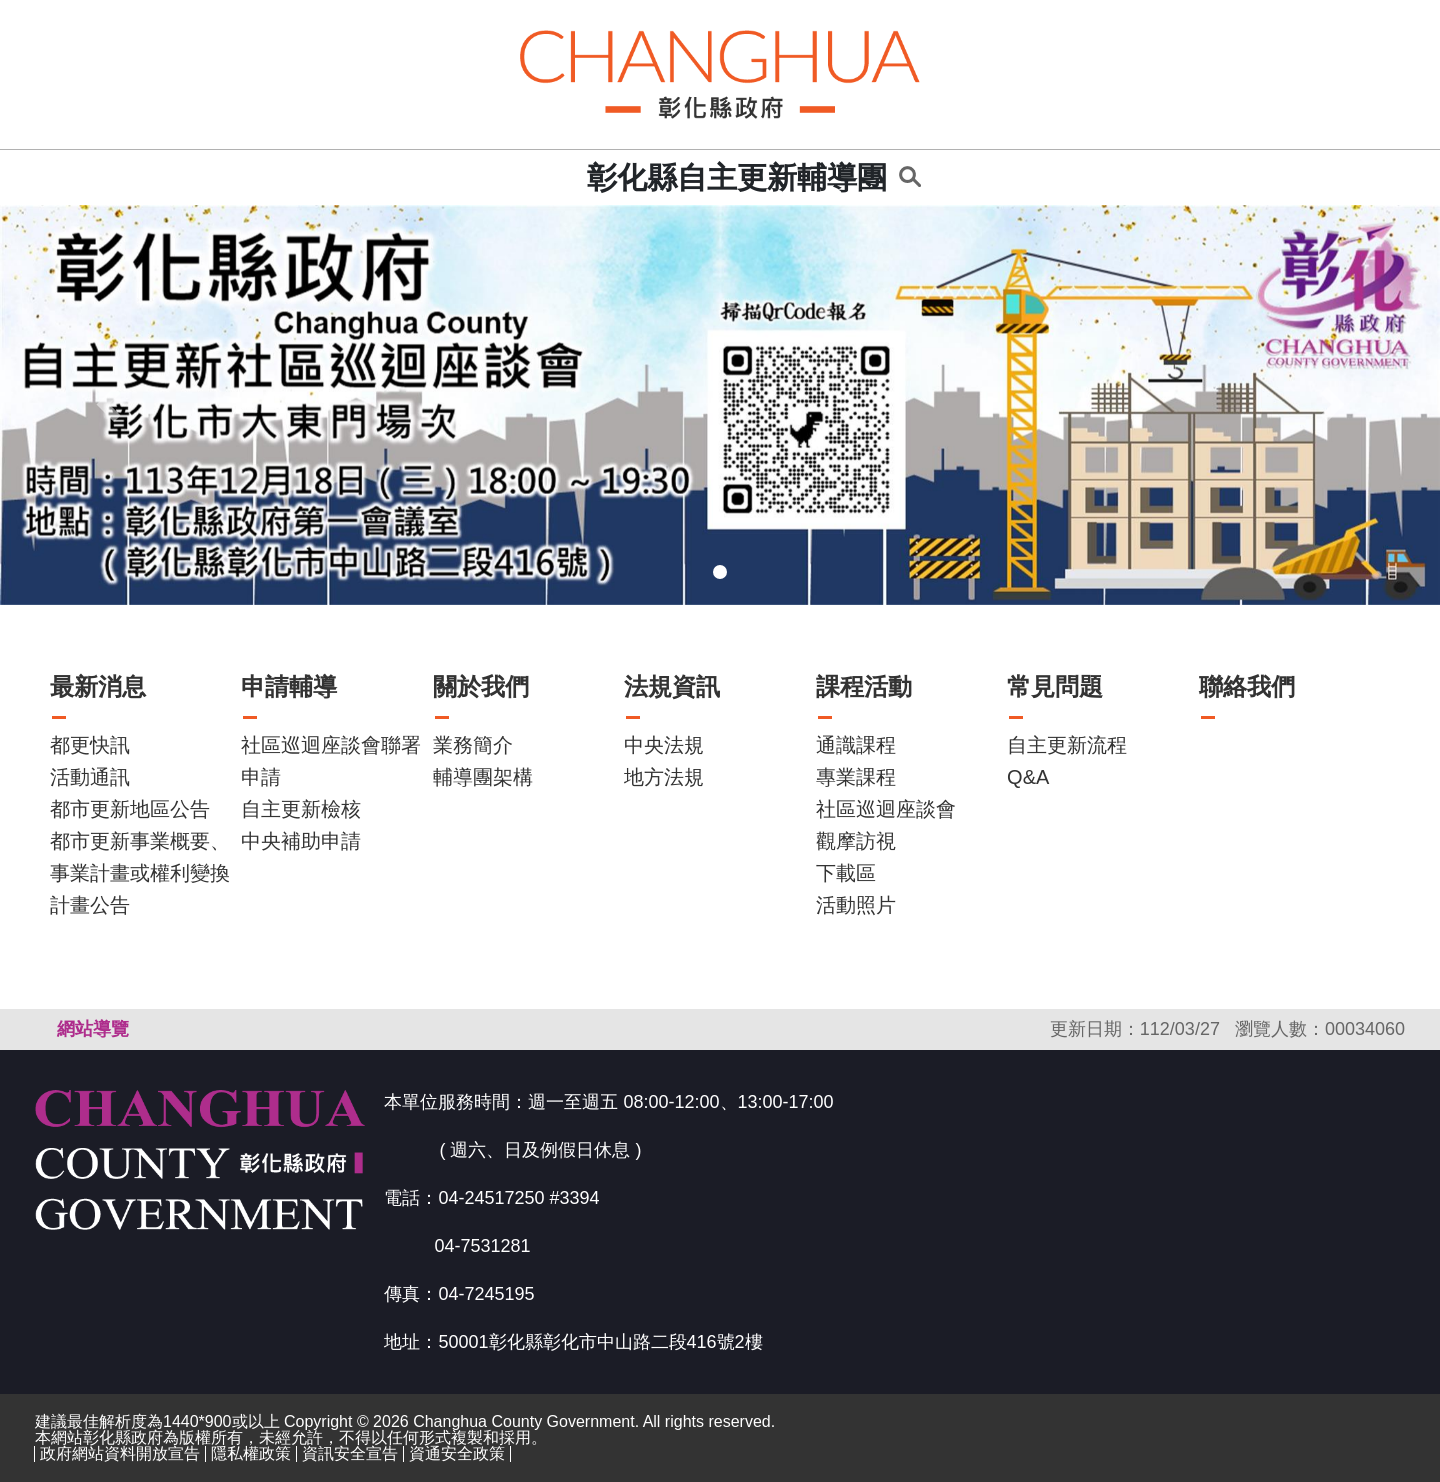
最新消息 (98, 686)
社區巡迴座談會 (886, 809)
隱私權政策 (251, 1453)
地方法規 (664, 777)
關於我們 (481, 686)
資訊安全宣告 (350, 1453)
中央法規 (664, 745)
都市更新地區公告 (130, 809)
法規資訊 (672, 686)
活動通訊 (90, 777)
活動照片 (856, 905)
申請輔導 (289, 686)
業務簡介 (473, 745)
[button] (108, 405)
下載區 (846, 873)
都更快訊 (90, 745)
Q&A (1028, 777)
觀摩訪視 (856, 841)
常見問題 (1055, 686)
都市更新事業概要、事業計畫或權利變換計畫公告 (140, 873)
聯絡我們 (1247, 686)
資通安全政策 (457, 1453)
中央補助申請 (301, 841)
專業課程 (856, 777)
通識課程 (856, 745)
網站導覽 (93, 1029)
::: (565, 177)
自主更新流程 (1067, 745)
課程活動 (864, 686)
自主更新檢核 (301, 809)
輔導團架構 (483, 777)
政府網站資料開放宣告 (120, 1453)
